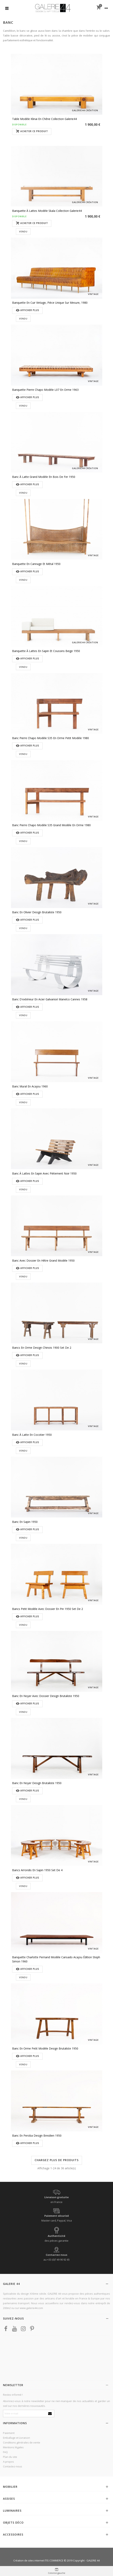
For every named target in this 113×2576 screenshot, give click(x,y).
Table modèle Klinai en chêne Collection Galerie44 (44, 119)
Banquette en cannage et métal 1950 (36, 564)
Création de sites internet (28, 2560)
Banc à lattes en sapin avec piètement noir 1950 (44, 1173)
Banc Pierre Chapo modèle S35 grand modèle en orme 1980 (51, 825)
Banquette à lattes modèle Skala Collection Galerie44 (47, 211)
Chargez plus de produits (57, 2160)
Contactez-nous (12, 2466)
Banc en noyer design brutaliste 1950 (36, 1783)
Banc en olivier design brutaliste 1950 (36, 912)
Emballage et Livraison (16, 2437)
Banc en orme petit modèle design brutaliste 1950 (45, 2048)
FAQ (5, 2452)
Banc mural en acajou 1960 (30, 1086)
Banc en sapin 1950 (25, 1522)
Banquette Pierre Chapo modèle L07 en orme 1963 (45, 390)
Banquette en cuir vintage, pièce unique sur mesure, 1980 (50, 302)
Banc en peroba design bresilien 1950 (36, 2135)
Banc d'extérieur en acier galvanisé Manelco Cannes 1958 (49, 999)
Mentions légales (13, 2447)
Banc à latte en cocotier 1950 (32, 1435)
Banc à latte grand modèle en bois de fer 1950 (43, 477)
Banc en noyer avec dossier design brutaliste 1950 (45, 1696)
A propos (8, 2461)
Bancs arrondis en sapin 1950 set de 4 (37, 1870)
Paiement (9, 2433)
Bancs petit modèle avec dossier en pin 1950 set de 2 (47, 1609)
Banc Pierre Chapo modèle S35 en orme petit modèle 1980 (50, 738)
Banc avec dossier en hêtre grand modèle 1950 (43, 1260)
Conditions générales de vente (21, 2442)
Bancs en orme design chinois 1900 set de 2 (41, 1347)
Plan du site (10, 2457)
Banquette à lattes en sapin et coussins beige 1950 (46, 651)
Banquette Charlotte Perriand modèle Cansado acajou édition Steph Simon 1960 (56, 1959)
